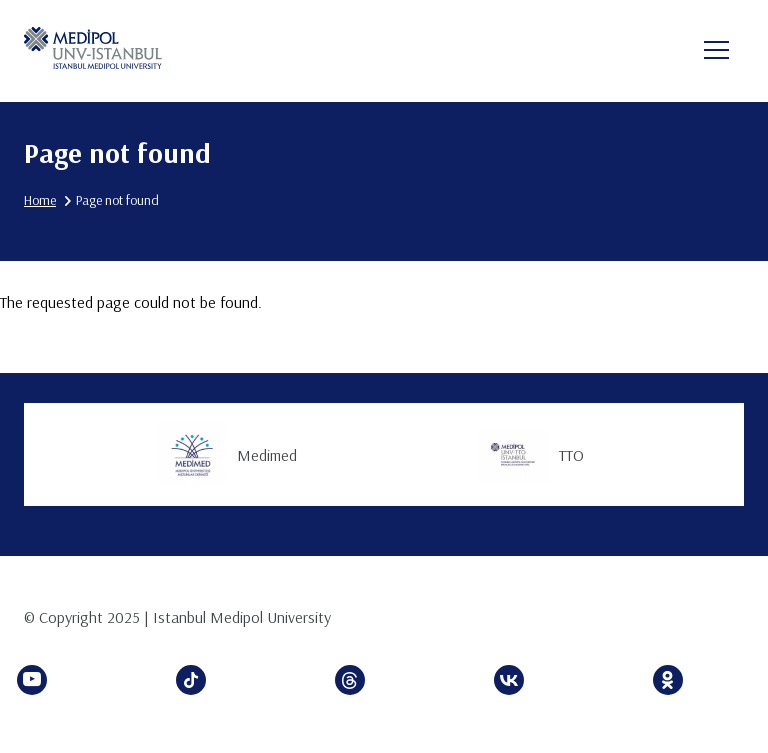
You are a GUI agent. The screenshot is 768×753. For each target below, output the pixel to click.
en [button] (651, 52)
